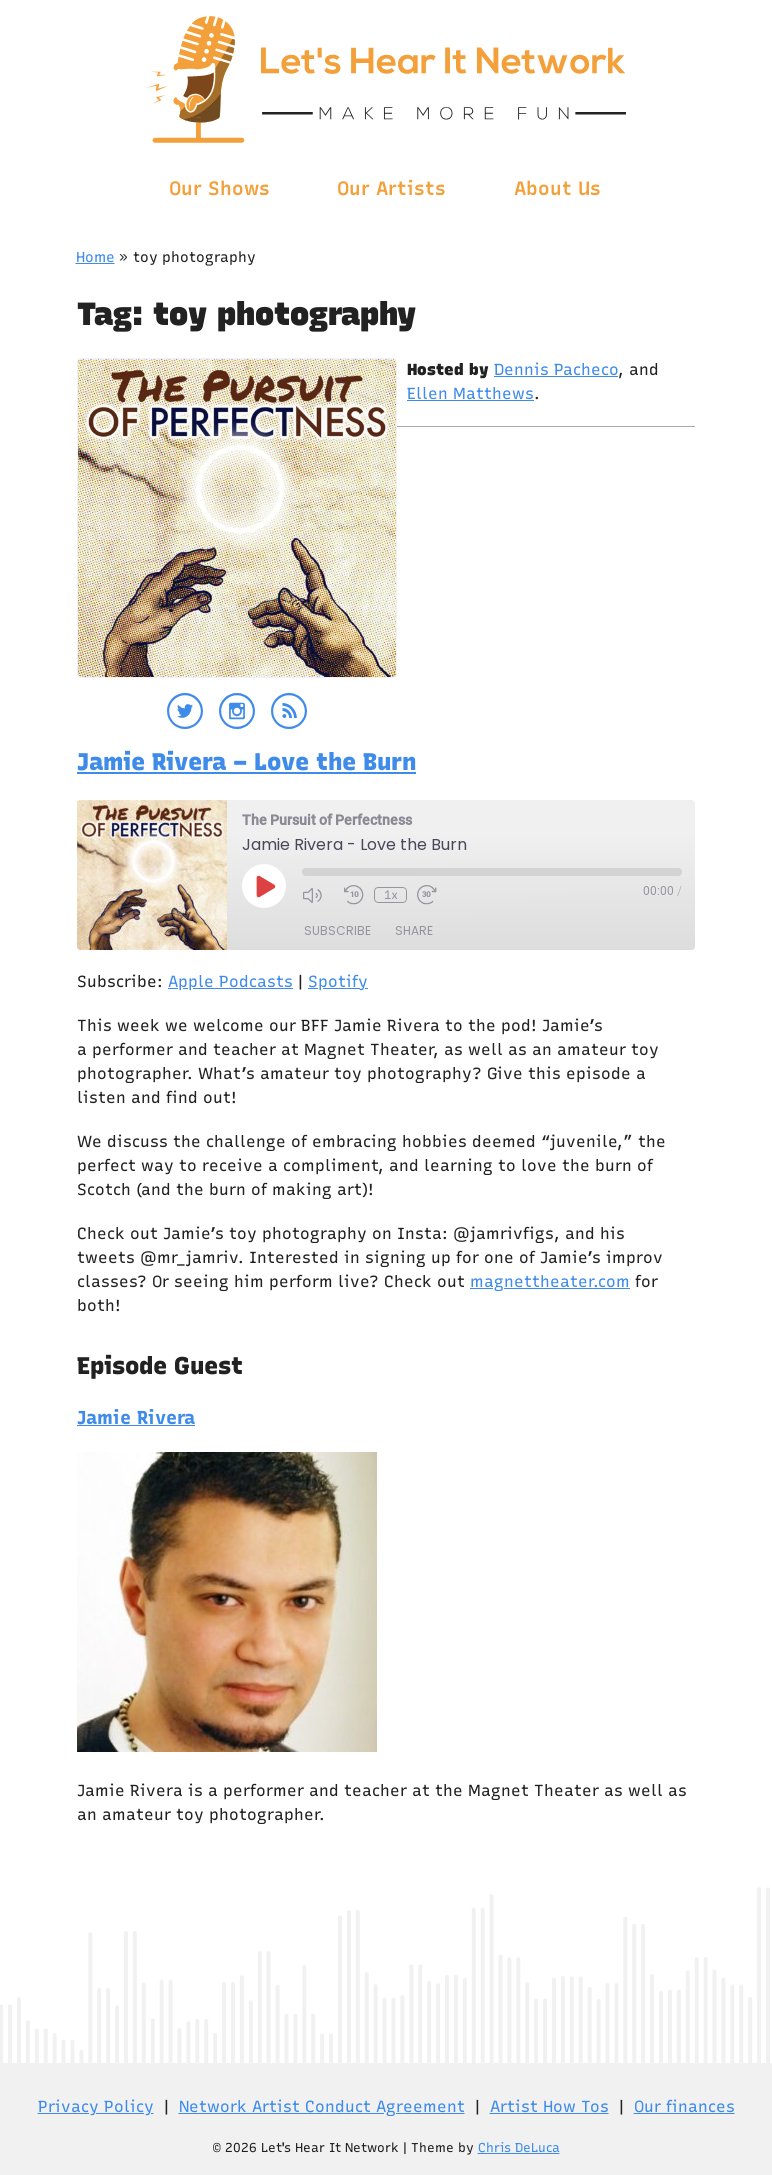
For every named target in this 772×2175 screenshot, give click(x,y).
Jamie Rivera (136, 1417)
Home (95, 257)
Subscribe (337, 930)
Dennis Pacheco (556, 369)
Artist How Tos (549, 2106)
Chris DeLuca (519, 2147)
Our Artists (391, 188)
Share (414, 930)
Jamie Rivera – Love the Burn (246, 761)
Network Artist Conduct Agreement (322, 2106)
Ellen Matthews (470, 393)
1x (391, 895)
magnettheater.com (550, 1281)
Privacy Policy (96, 2106)
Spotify (338, 981)
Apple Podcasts (230, 981)
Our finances (684, 2106)
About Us (557, 188)
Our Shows (219, 188)
